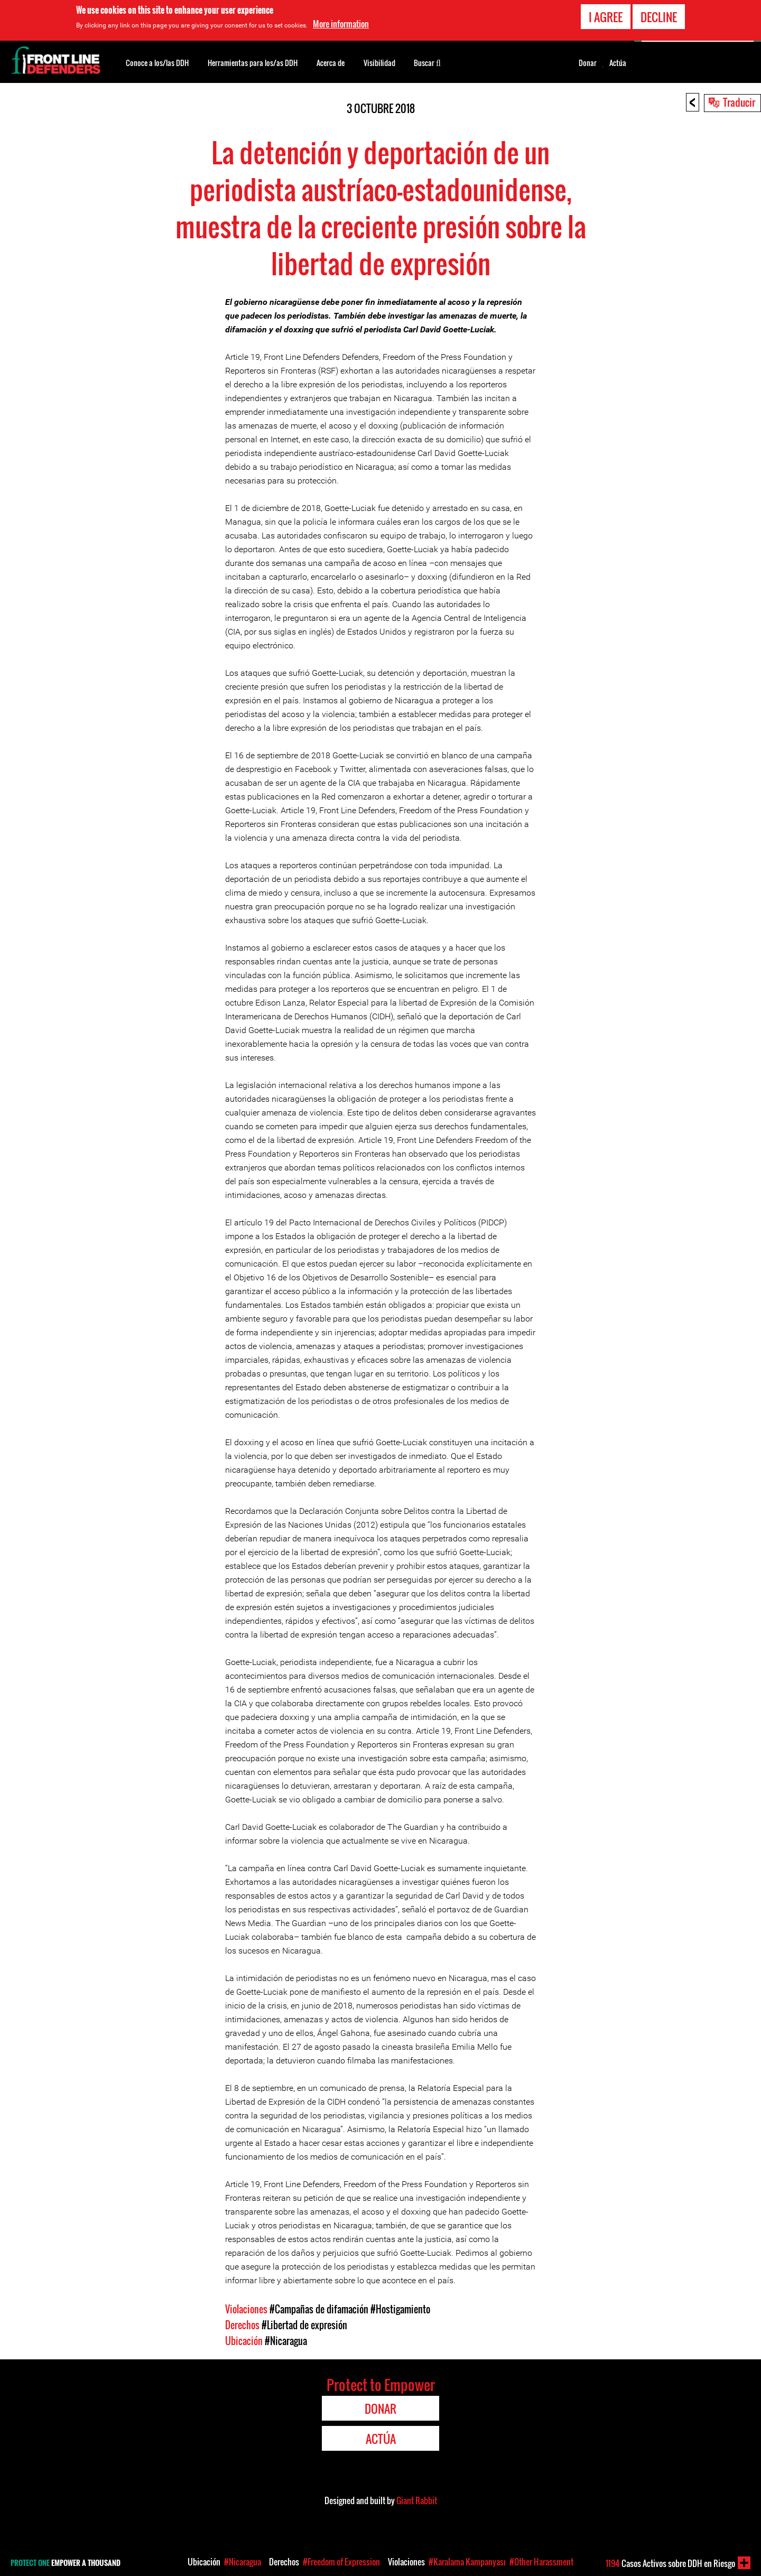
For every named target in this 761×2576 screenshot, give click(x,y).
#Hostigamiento (400, 2309)
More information (341, 23)
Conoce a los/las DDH (157, 62)
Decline (659, 16)
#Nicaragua (286, 2341)
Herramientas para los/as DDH (253, 62)
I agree (606, 16)
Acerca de (331, 62)
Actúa (617, 63)
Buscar (427, 62)
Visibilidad (379, 62)
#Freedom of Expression (341, 2561)
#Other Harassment (541, 2561)
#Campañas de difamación (319, 2309)
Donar (588, 63)
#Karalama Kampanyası (467, 2561)
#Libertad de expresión (304, 2325)
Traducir (739, 102)
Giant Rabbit (416, 2500)
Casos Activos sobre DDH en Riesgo (670, 2563)
